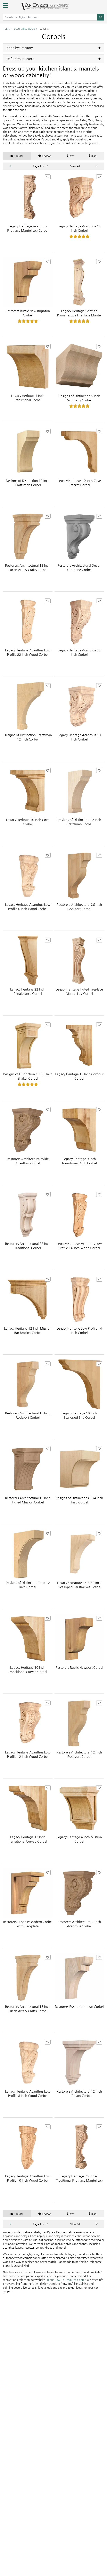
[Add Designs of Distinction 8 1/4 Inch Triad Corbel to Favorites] (99, 1448)
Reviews (44, 155)
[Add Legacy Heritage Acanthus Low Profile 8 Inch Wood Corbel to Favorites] (48, 2042)
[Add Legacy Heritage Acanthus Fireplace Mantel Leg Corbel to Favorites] (48, 176)
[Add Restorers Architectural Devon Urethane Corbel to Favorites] (99, 516)
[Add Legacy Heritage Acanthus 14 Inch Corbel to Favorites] (99, 176)
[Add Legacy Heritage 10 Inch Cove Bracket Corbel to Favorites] (99, 431)
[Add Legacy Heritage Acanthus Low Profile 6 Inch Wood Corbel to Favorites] (48, 855)
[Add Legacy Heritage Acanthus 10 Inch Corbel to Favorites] (99, 685)
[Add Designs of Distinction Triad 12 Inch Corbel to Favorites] (48, 1533)
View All (75, 165)
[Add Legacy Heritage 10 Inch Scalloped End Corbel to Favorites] (99, 1363)
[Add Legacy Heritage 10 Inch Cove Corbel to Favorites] (48, 770)
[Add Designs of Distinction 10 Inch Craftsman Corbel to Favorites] (48, 431)
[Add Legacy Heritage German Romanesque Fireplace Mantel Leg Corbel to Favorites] (99, 261)
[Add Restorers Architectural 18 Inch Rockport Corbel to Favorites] (48, 1363)
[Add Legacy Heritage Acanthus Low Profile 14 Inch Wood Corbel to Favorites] (99, 1194)
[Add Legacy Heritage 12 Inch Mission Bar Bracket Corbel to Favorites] (48, 1279)
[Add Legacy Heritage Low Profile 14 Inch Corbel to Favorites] (99, 1279)
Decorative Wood (24, 29)
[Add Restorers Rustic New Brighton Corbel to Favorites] (48, 261)
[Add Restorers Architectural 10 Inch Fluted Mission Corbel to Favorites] (48, 1448)
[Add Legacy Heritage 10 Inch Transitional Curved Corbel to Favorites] (48, 1618)
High (92, 155)
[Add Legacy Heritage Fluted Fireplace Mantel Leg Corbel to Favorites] (99, 940)
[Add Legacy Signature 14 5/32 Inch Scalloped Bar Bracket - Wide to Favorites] (99, 1533)
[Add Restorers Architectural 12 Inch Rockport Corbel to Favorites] (99, 1703)
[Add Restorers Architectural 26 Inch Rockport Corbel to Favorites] (99, 855)
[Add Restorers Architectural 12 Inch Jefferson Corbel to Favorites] (99, 2042)
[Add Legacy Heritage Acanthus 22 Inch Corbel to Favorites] (99, 600)
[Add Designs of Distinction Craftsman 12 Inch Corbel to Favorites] (48, 685)
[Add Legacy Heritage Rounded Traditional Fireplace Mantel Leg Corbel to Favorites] (99, 2126)
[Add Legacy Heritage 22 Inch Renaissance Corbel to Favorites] (48, 940)
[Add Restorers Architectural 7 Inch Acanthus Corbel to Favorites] (99, 1872)
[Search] (100, 17)
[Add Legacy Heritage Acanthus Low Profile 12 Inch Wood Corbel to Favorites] (48, 1703)
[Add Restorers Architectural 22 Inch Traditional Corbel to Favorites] (48, 1194)
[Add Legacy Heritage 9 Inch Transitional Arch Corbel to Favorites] (99, 1109)
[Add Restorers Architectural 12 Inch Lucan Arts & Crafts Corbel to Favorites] (48, 516)
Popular (17, 155)
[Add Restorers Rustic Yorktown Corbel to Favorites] (99, 1957)
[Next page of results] (96, 166)
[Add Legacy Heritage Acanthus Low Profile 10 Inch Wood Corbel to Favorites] (48, 2126)
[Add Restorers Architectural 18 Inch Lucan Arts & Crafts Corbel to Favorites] (48, 1957)
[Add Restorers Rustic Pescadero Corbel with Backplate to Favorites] (48, 1872)
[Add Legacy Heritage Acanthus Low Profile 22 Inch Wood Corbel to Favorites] (48, 600)
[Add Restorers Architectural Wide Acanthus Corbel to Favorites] (48, 1109)
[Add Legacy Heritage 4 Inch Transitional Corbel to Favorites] (48, 346)
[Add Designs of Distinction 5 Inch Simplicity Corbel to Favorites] (99, 346)
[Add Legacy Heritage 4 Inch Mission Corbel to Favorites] (99, 1787)
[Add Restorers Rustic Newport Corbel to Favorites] (99, 1618)
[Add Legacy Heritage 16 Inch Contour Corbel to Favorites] (99, 1024)
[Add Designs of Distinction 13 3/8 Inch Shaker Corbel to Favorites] (48, 1024)
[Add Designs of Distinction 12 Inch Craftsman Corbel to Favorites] (99, 770)
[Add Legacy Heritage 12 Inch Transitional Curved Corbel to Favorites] (48, 1787)
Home (6, 29)
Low (70, 155)
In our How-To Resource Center (66, 2279)
